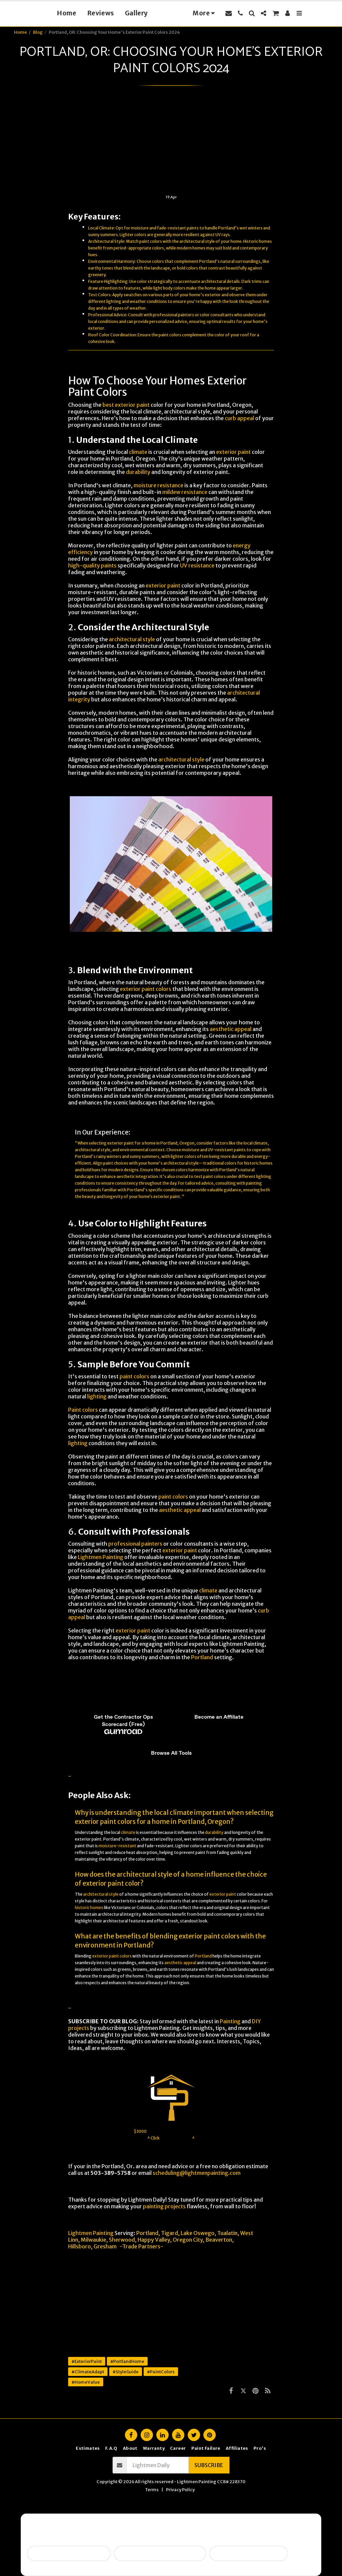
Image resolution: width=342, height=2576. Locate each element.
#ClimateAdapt (87, 2371)
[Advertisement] (171, 144)
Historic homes (257, 241)
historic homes (258, 1163)
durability (138, 472)
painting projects (164, 2206)
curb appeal (239, 418)
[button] (239, 13)
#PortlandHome (127, 2361)
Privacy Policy (180, 2489)
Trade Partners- (142, 2246)
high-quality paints (92, 565)
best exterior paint (126, 404)
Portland (202, 1657)
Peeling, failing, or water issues (160, 2553)
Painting (230, 2021)
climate (138, 452)
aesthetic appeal (230, 1029)
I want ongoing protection (249, 2553)
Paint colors (83, 1409)
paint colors (150, 241)
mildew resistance (184, 492)
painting (254, 1183)
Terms (152, 2489)
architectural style (197, 241)
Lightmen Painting (100, 1557)
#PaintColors (161, 2371)
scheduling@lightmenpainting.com (196, 2173)
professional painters (173, 314)
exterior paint (233, 452)
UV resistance (197, 565)
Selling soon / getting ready (68, 2553)
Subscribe (208, 2465)
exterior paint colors (145, 989)
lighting (113, 301)
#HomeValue (85, 2382)
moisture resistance (158, 485)
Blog (38, 32)
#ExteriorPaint (86, 2361)
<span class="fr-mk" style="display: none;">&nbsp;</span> (171, 1716)
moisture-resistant (117, 1845)
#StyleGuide (126, 2371)
